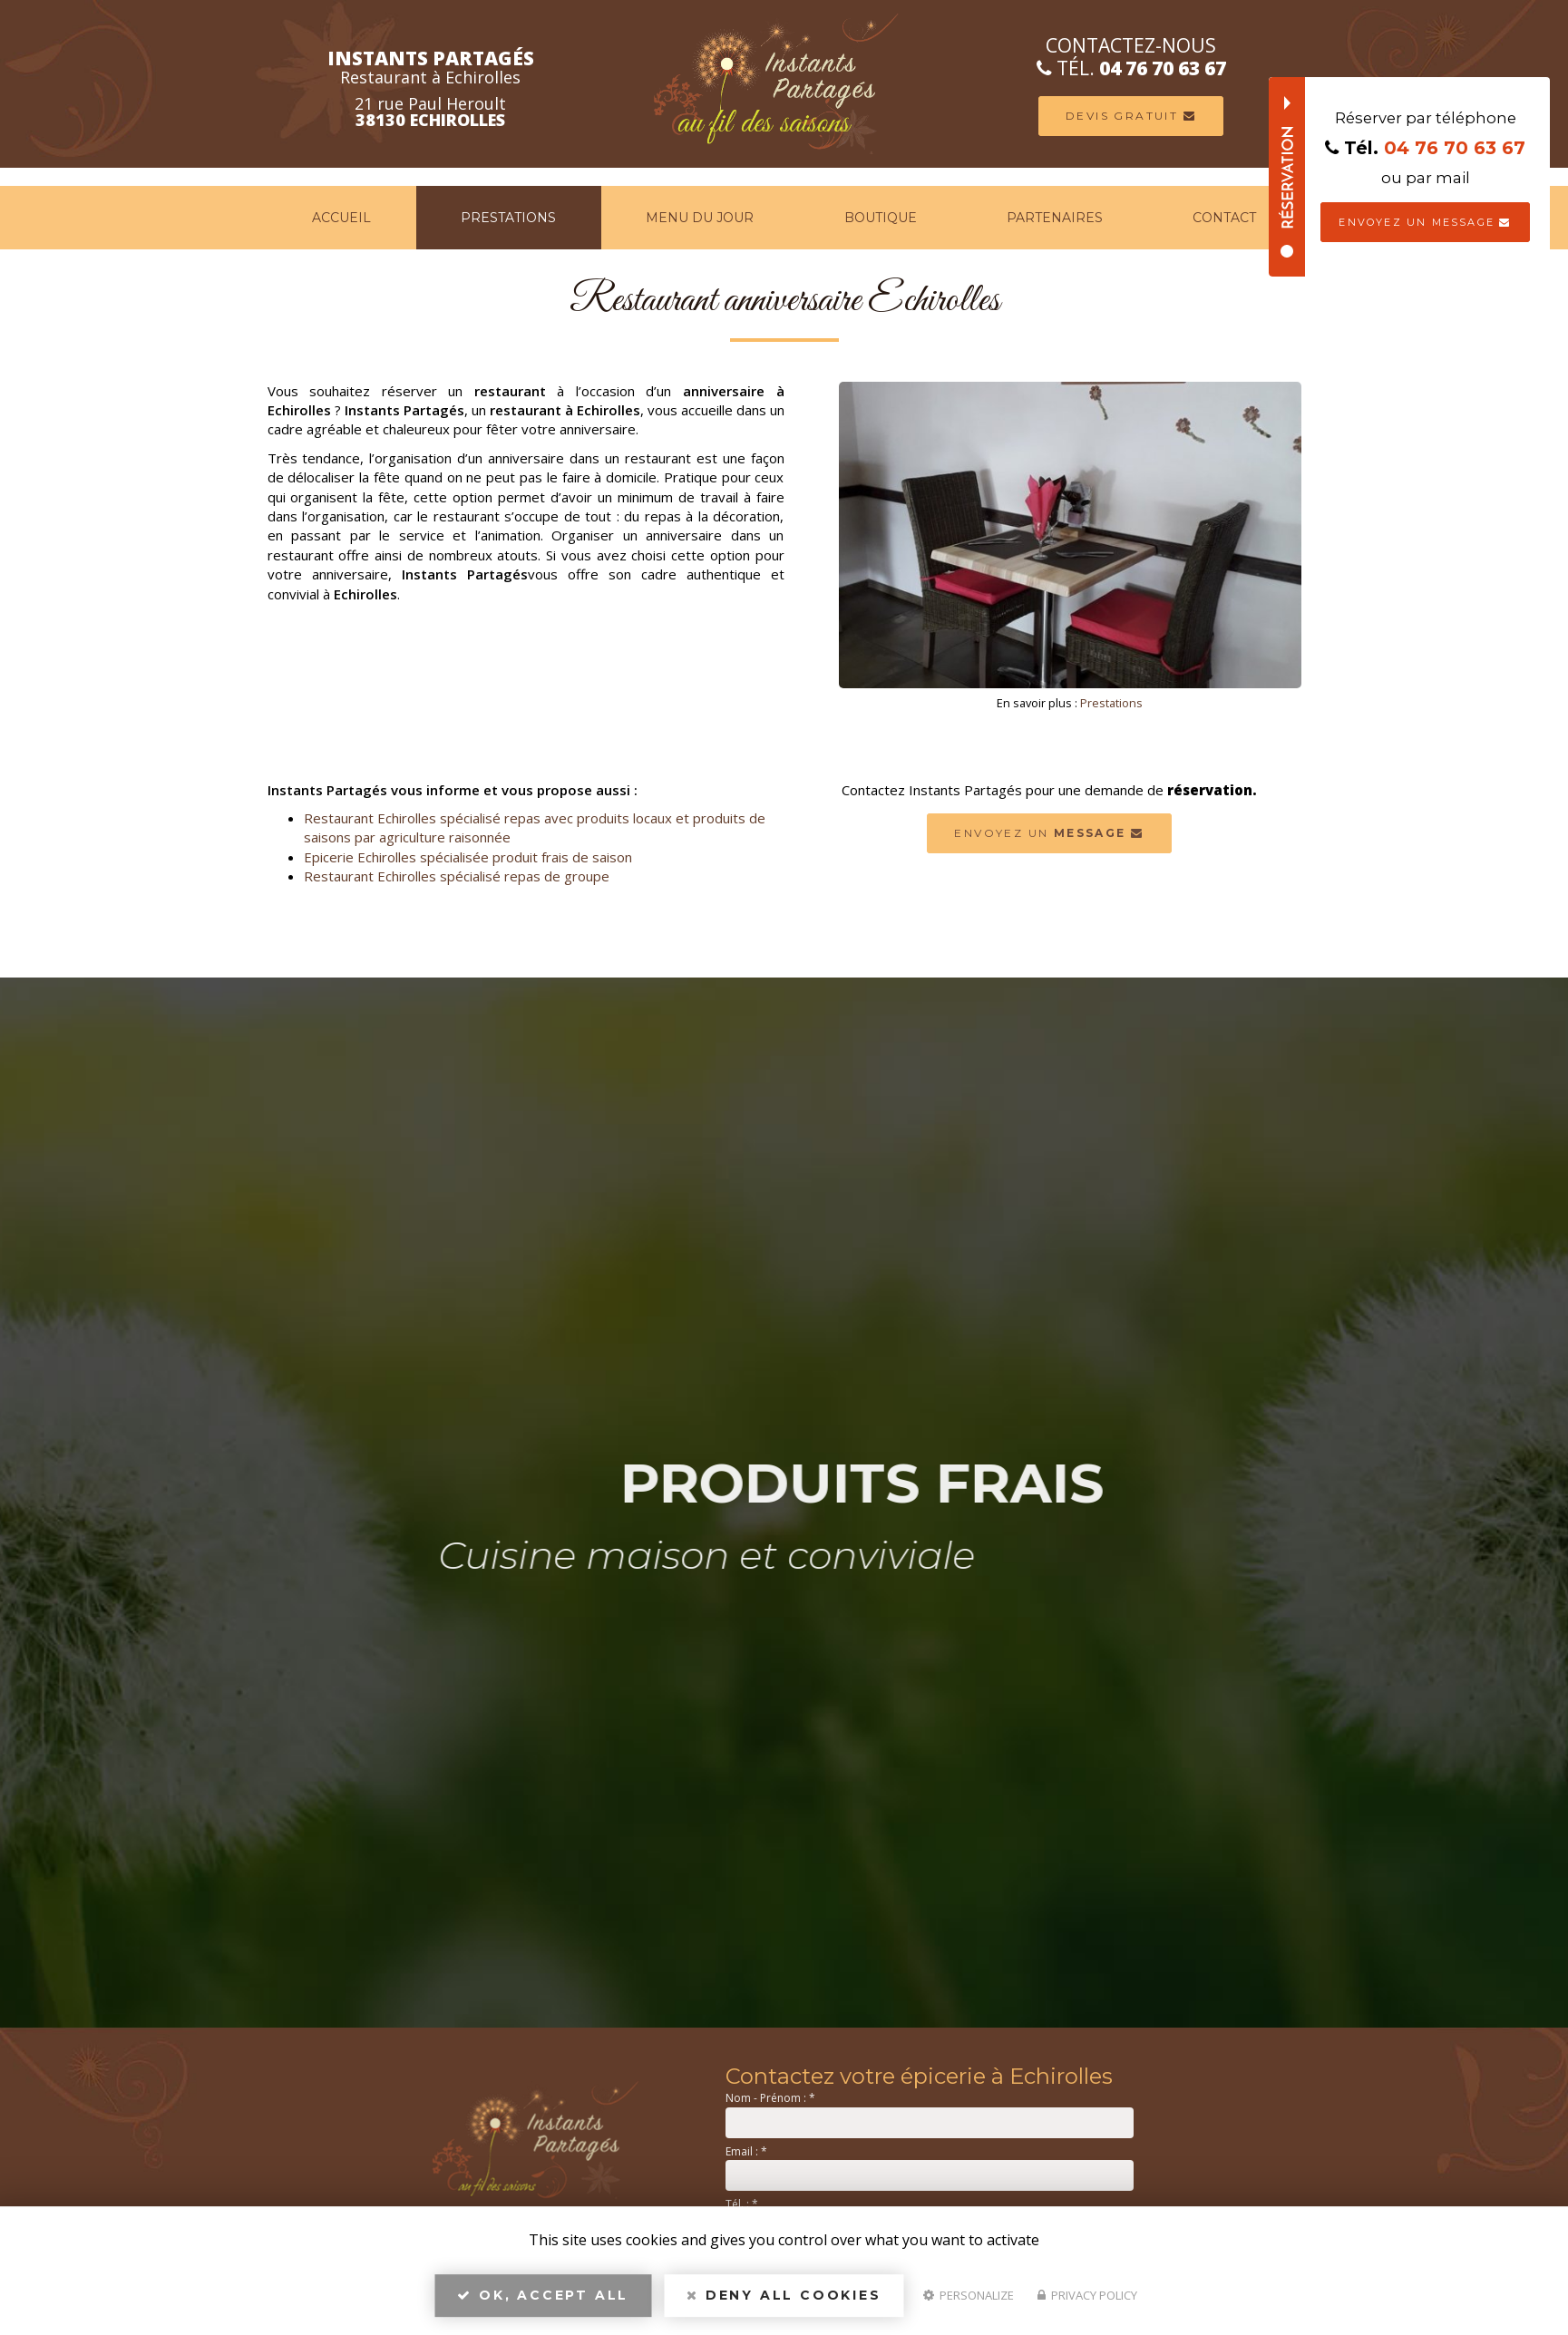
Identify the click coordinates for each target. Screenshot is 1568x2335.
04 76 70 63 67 (1162, 68)
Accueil (341, 217)
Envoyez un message (1425, 222)
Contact (1224, 217)
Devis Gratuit (1131, 115)
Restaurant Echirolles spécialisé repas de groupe (456, 876)
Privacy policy (1087, 2295)
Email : (746, 2151)
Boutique (880, 217)
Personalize (968, 2295)
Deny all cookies (784, 2295)
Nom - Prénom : (770, 2098)
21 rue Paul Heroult (430, 111)
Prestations (508, 217)
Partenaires (1055, 217)
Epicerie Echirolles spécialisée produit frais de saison (468, 857)
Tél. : (742, 2204)
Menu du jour (700, 217)
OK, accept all (542, 2295)
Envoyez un (1049, 833)
